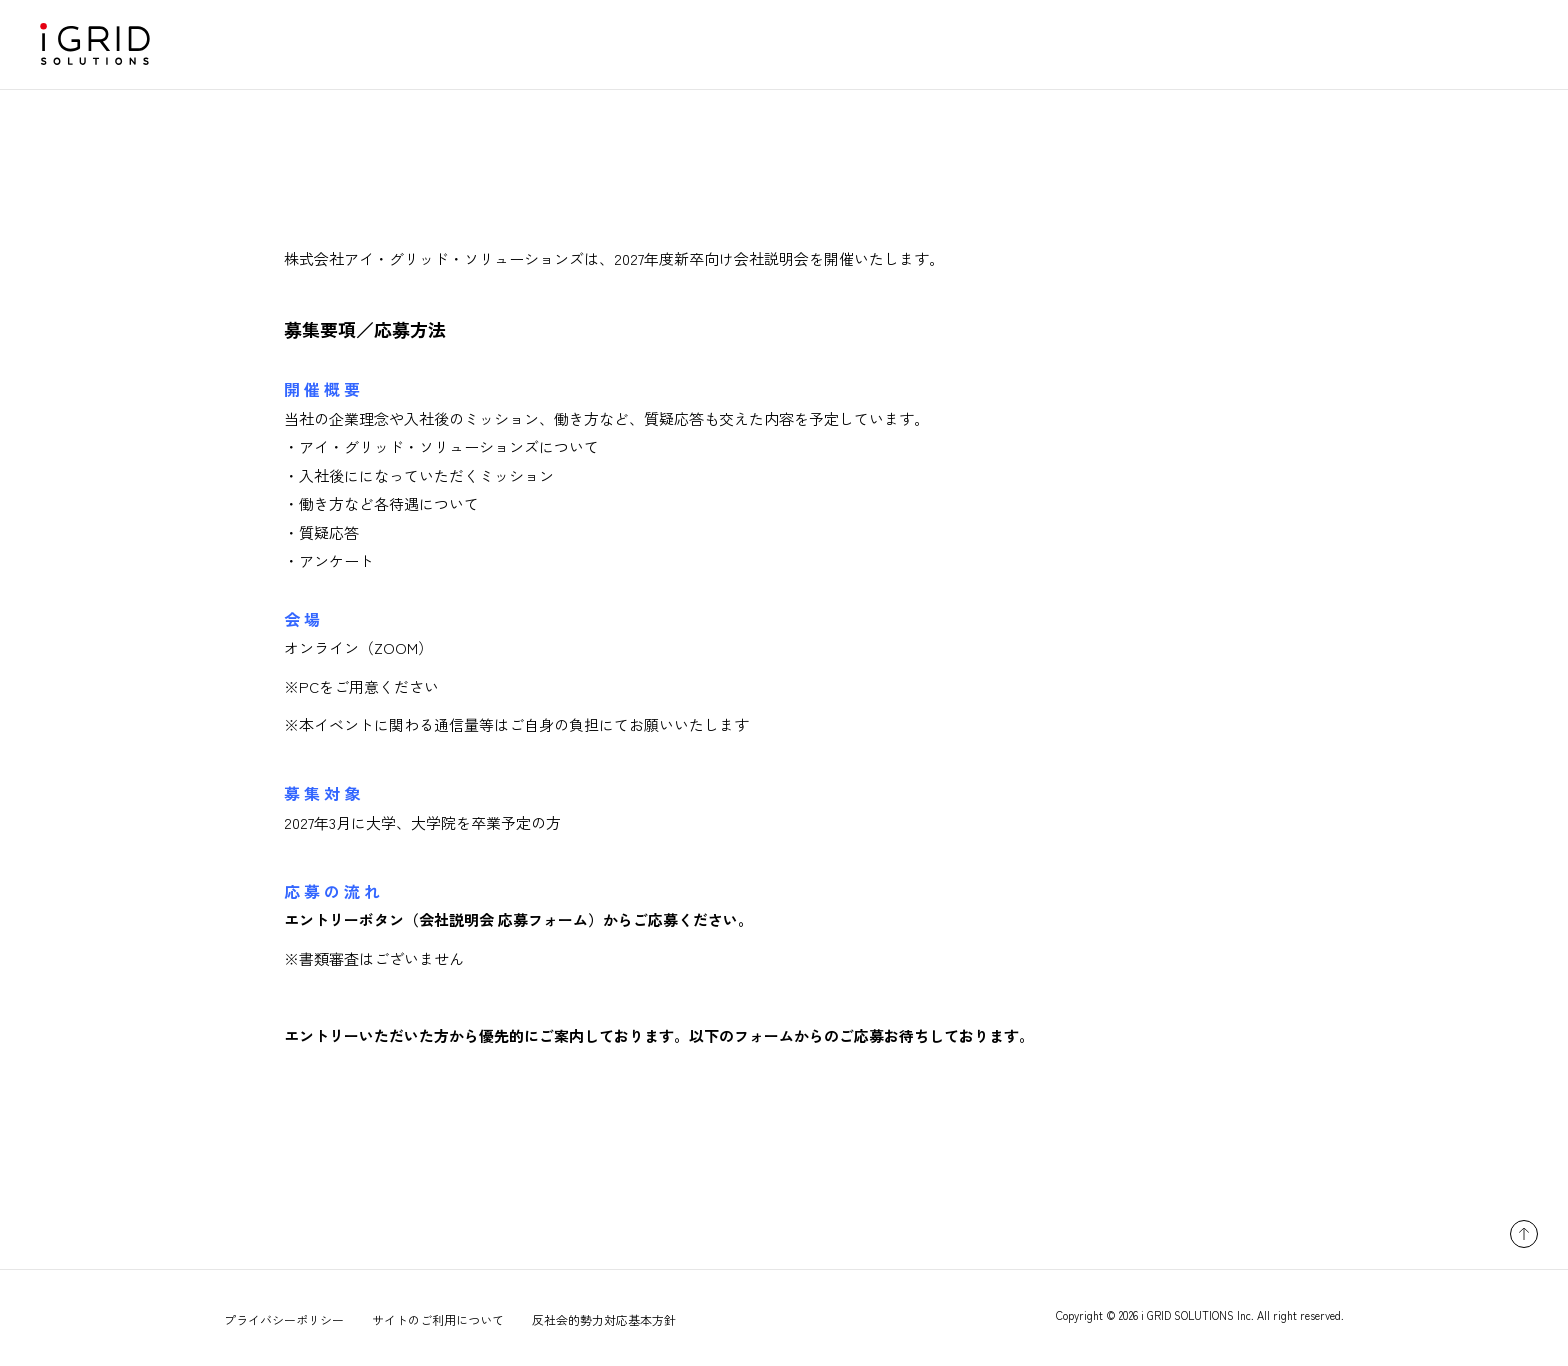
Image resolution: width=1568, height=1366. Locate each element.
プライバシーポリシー (284, 1319)
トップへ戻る (1524, 1234)
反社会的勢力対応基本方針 (604, 1319)
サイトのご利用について (438, 1319)
